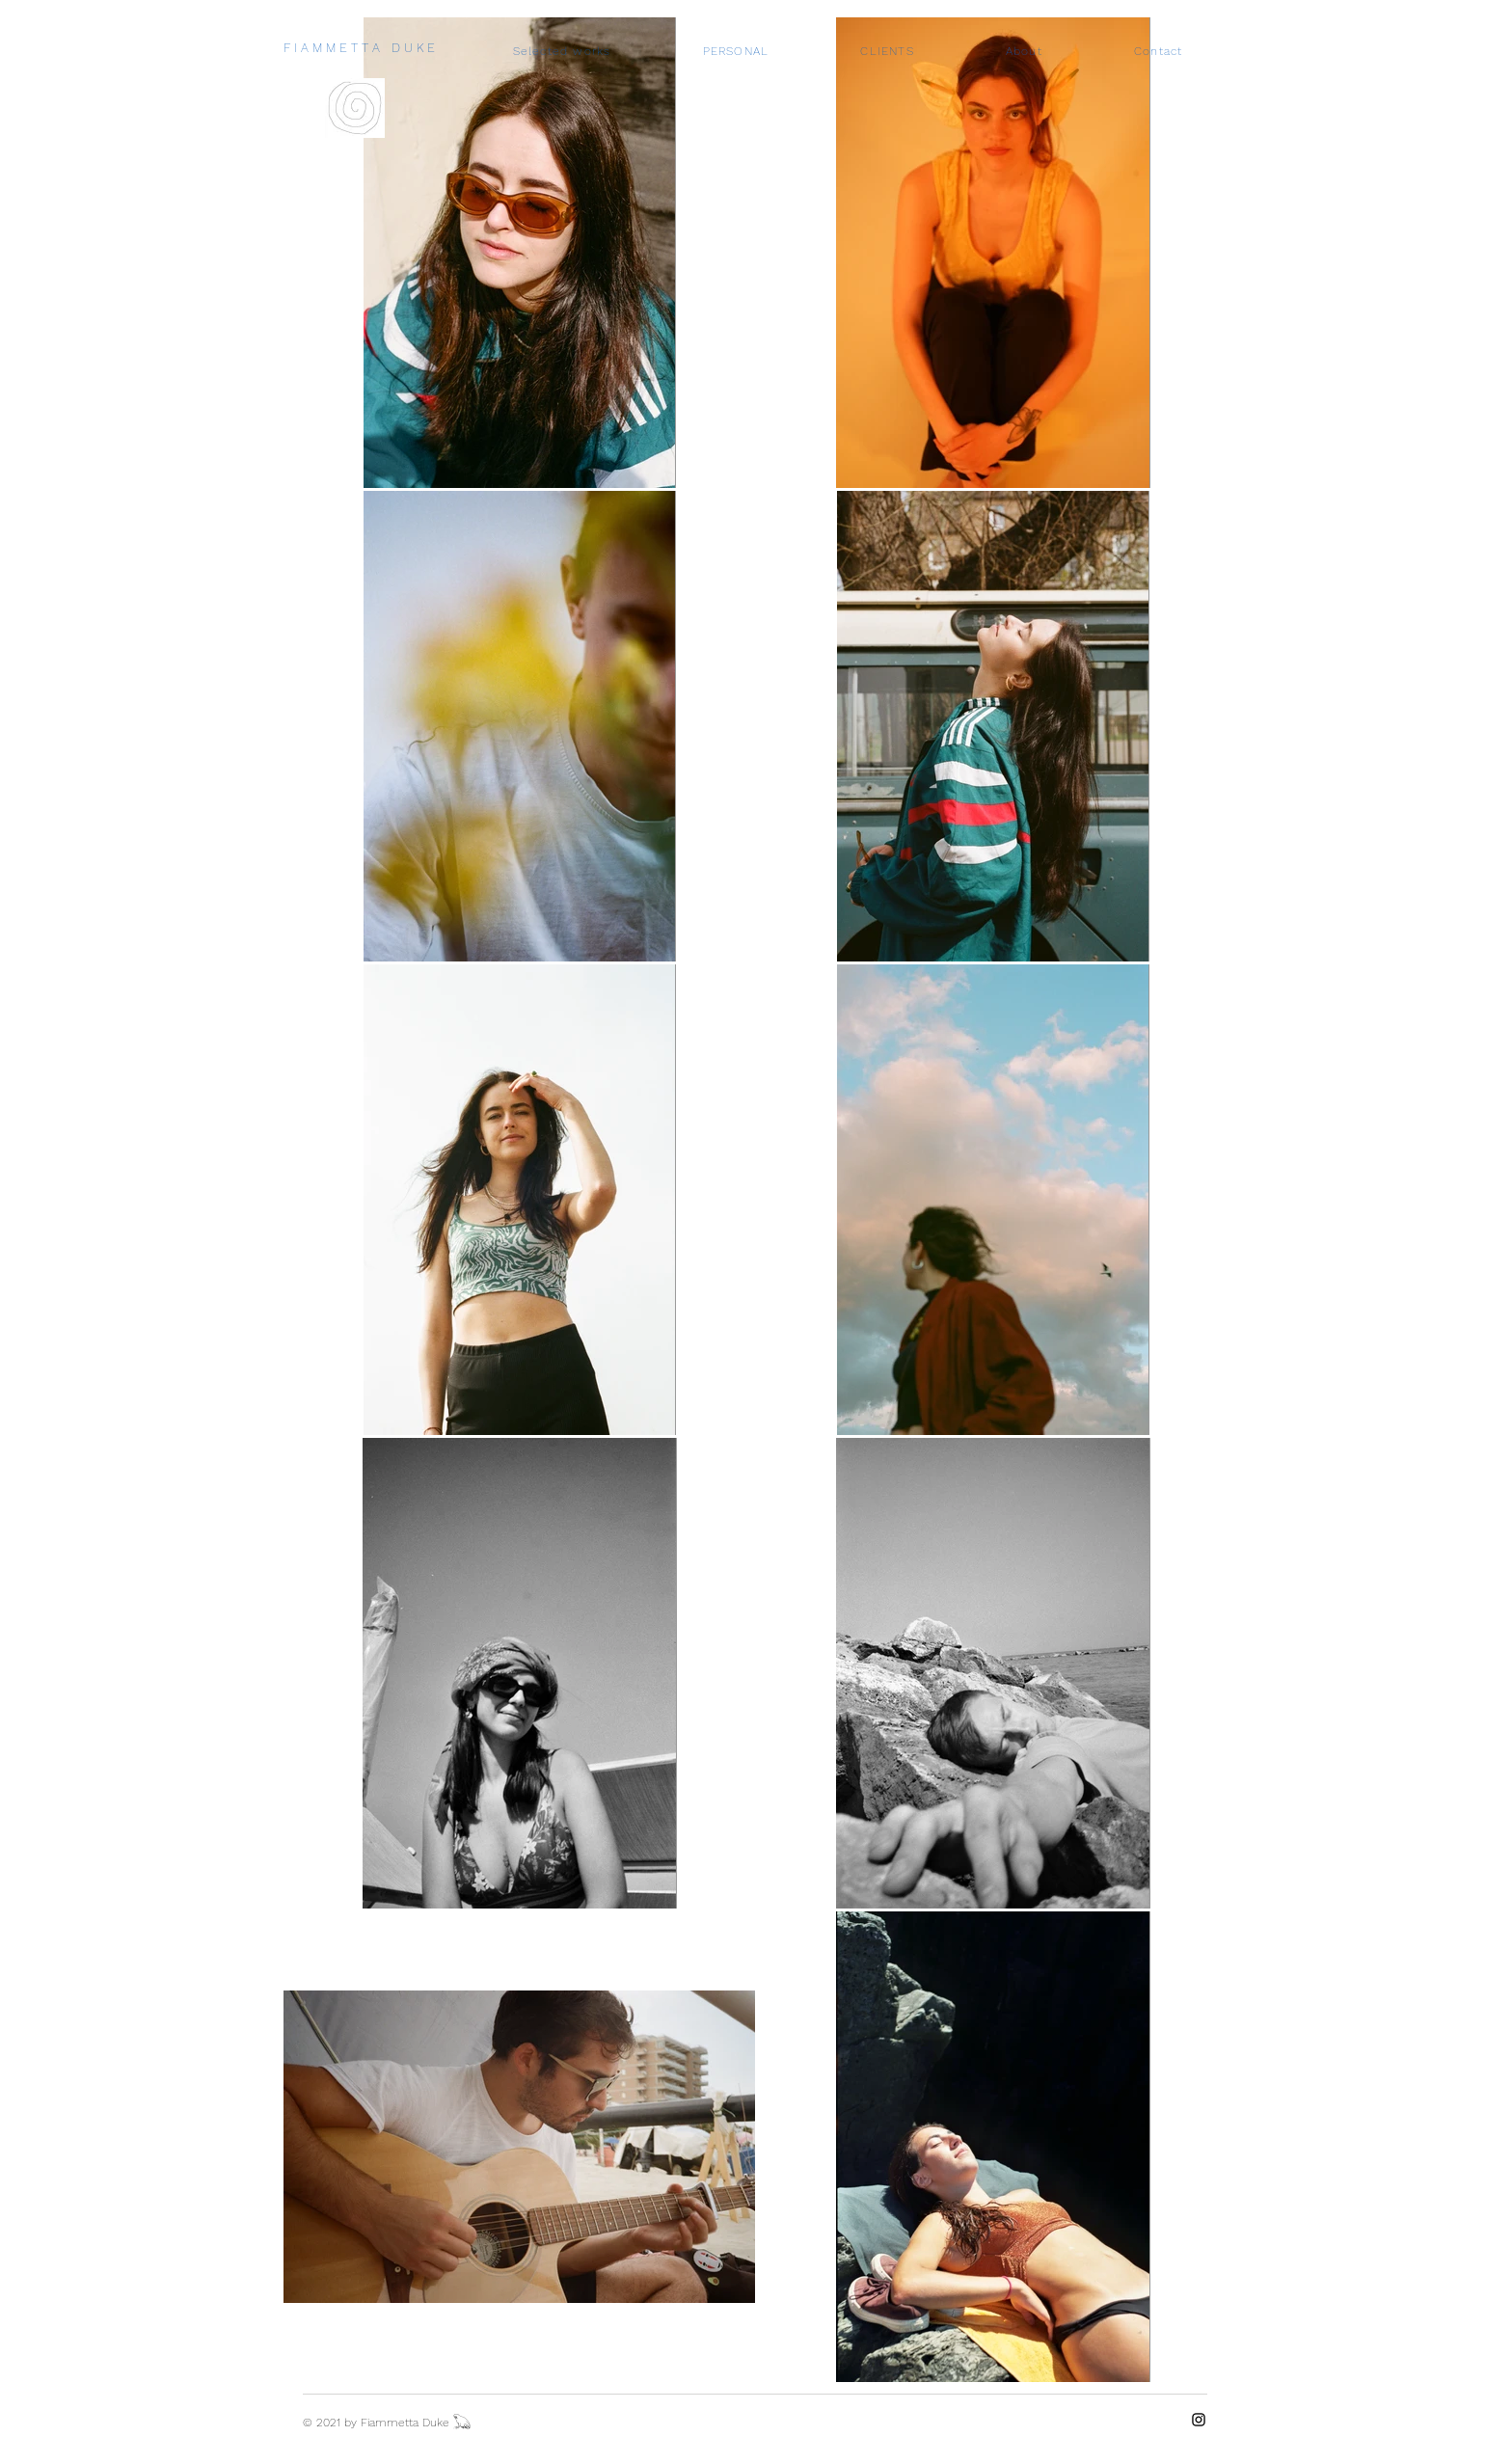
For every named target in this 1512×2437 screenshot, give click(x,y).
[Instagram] (1198, 2419)
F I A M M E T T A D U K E (359, 48)
